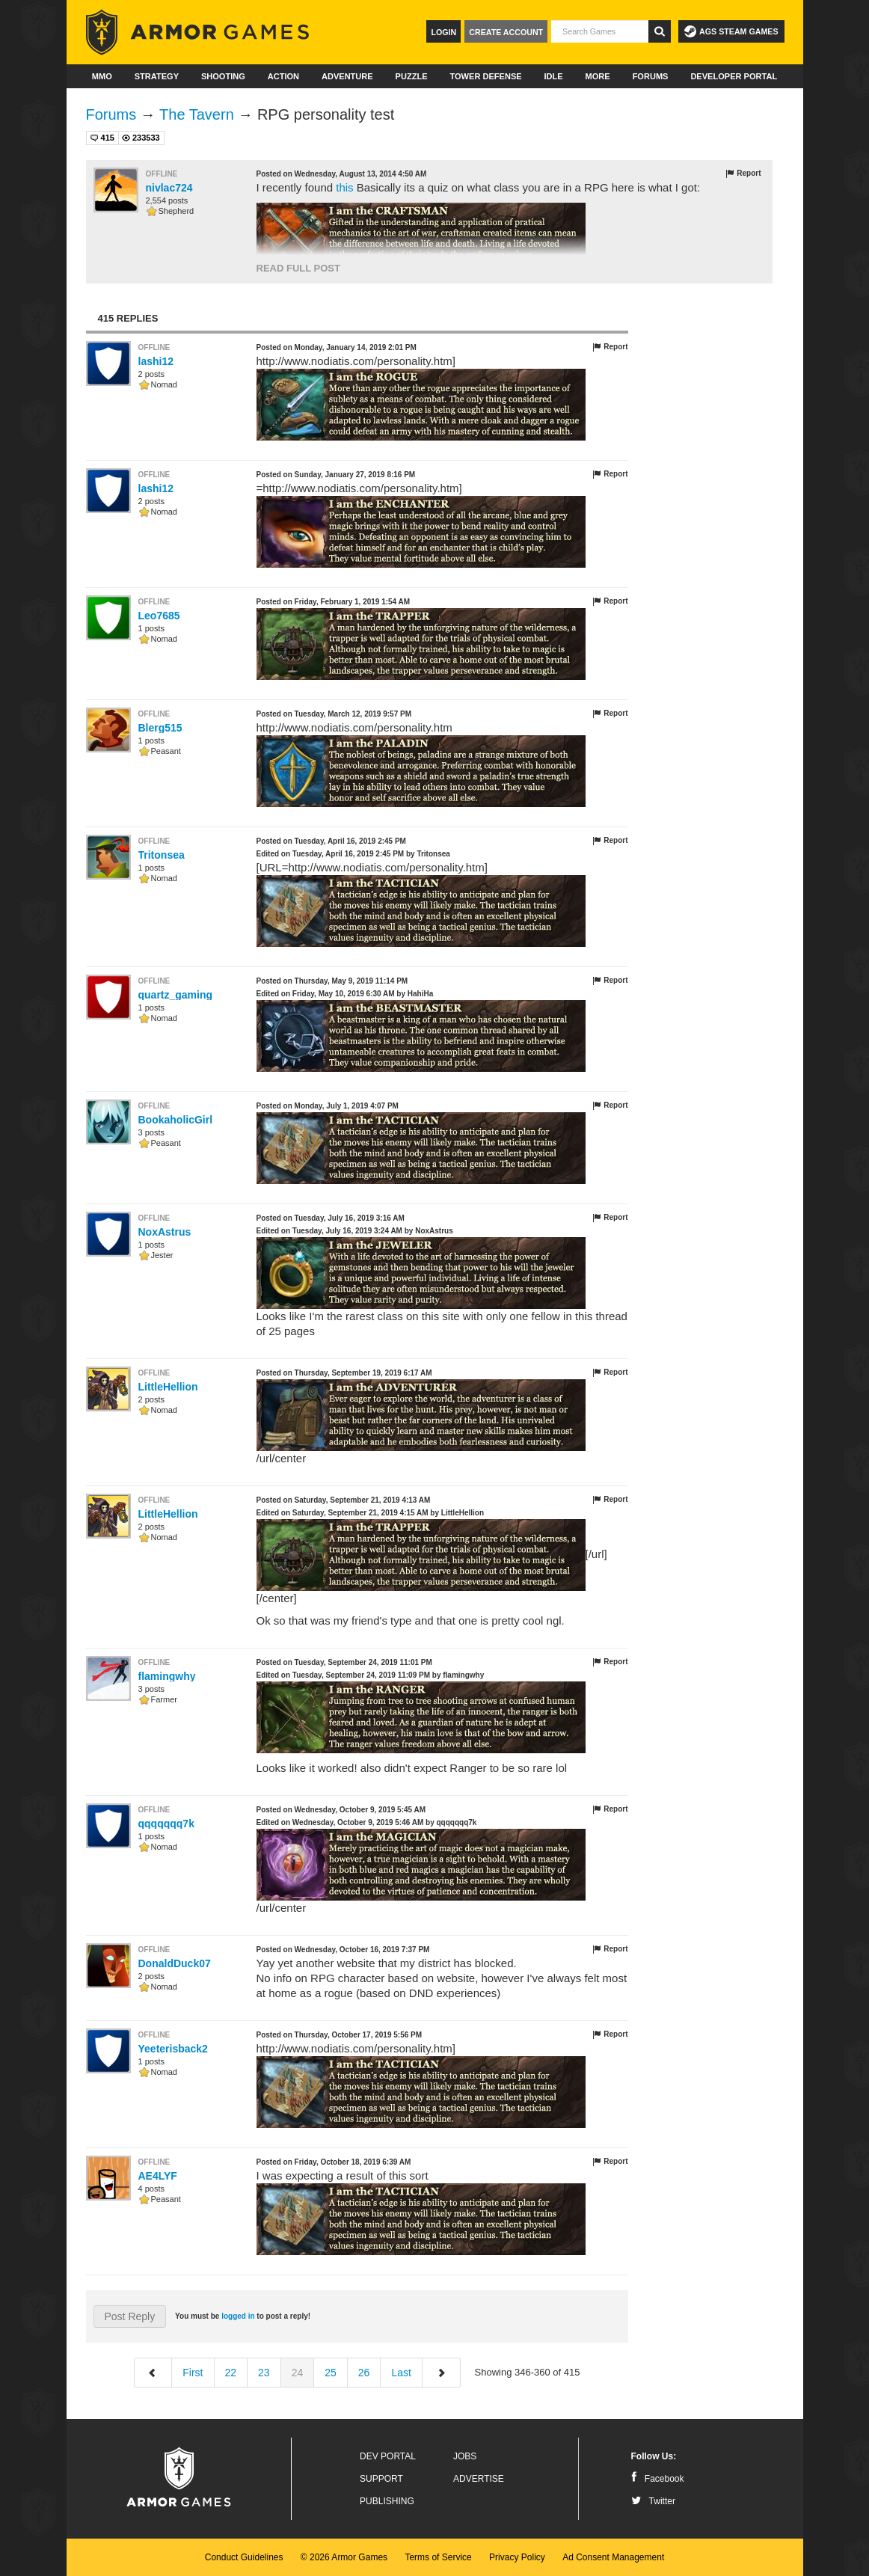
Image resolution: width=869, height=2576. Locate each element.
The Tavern (196, 114)
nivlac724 (169, 188)
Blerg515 (160, 728)
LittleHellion (168, 1386)
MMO (102, 76)
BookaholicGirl (175, 1119)
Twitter (653, 2501)
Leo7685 (159, 615)
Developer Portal (733, 76)
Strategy (157, 76)
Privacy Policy (517, 2557)
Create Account (506, 32)
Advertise (478, 2479)
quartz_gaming (175, 995)
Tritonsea (161, 855)
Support (381, 2479)
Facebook (657, 2479)
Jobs (464, 2456)
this (344, 187)
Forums (651, 76)
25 (331, 2373)
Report (743, 173)
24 (298, 2373)
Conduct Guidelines (244, 2557)
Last (401, 2373)
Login (443, 32)
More (598, 76)
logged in (237, 2316)
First (192, 2373)
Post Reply (130, 2316)
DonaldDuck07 (174, 1963)
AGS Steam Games (731, 31)
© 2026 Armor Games (344, 2557)
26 (364, 2373)
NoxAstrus (164, 1232)
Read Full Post (298, 268)
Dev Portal (388, 2456)
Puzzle (412, 76)
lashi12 (156, 361)
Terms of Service (438, 2557)
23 (264, 2373)
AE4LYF (157, 2176)
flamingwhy (167, 1676)
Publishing (387, 2501)
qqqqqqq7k (166, 1823)
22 (231, 2373)
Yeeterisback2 (173, 2048)
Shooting (223, 76)
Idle (553, 76)
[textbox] (599, 31)
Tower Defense (485, 76)
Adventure (347, 76)
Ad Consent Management (613, 2557)
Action (283, 76)
